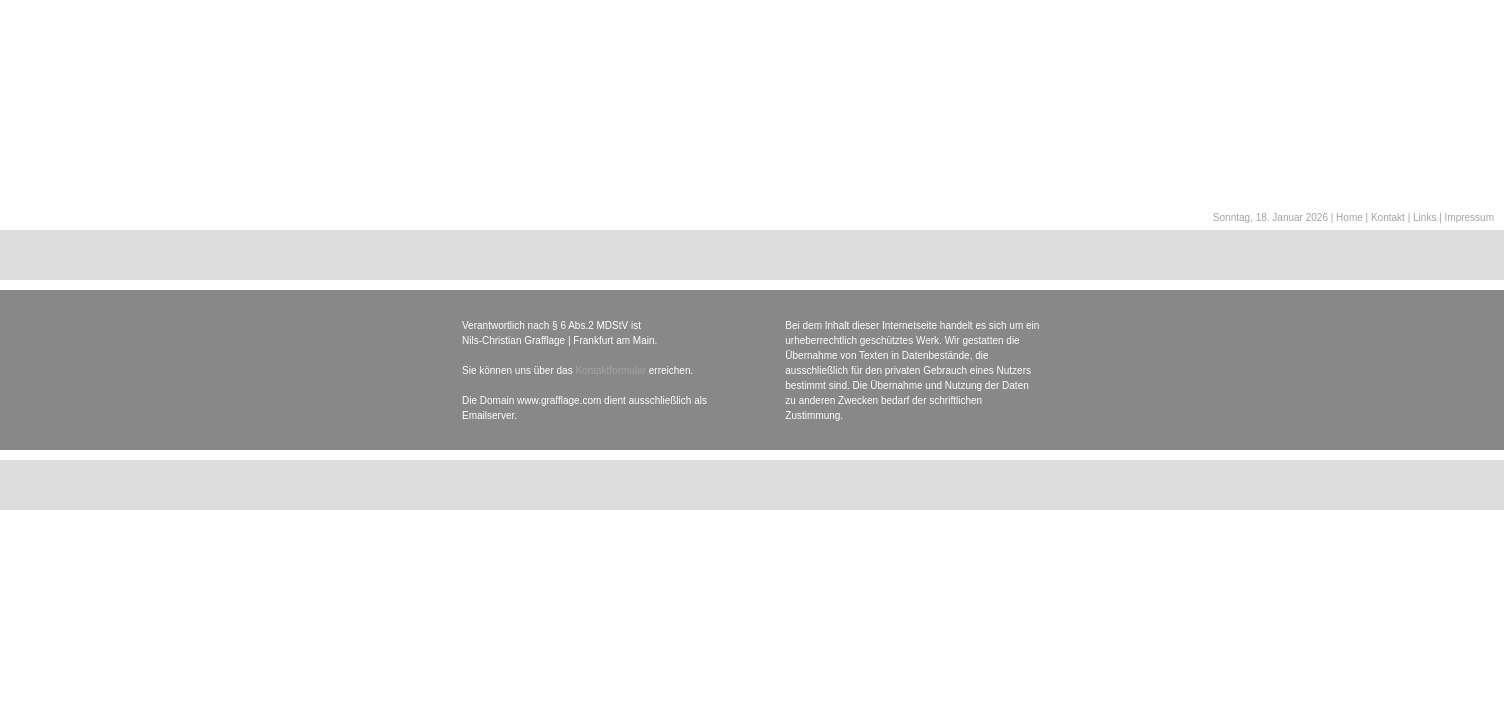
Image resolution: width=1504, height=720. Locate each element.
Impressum (1469, 217)
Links (1424, 217)
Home (1349, 217)
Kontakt (1388, 217)
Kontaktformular (610, 370)
